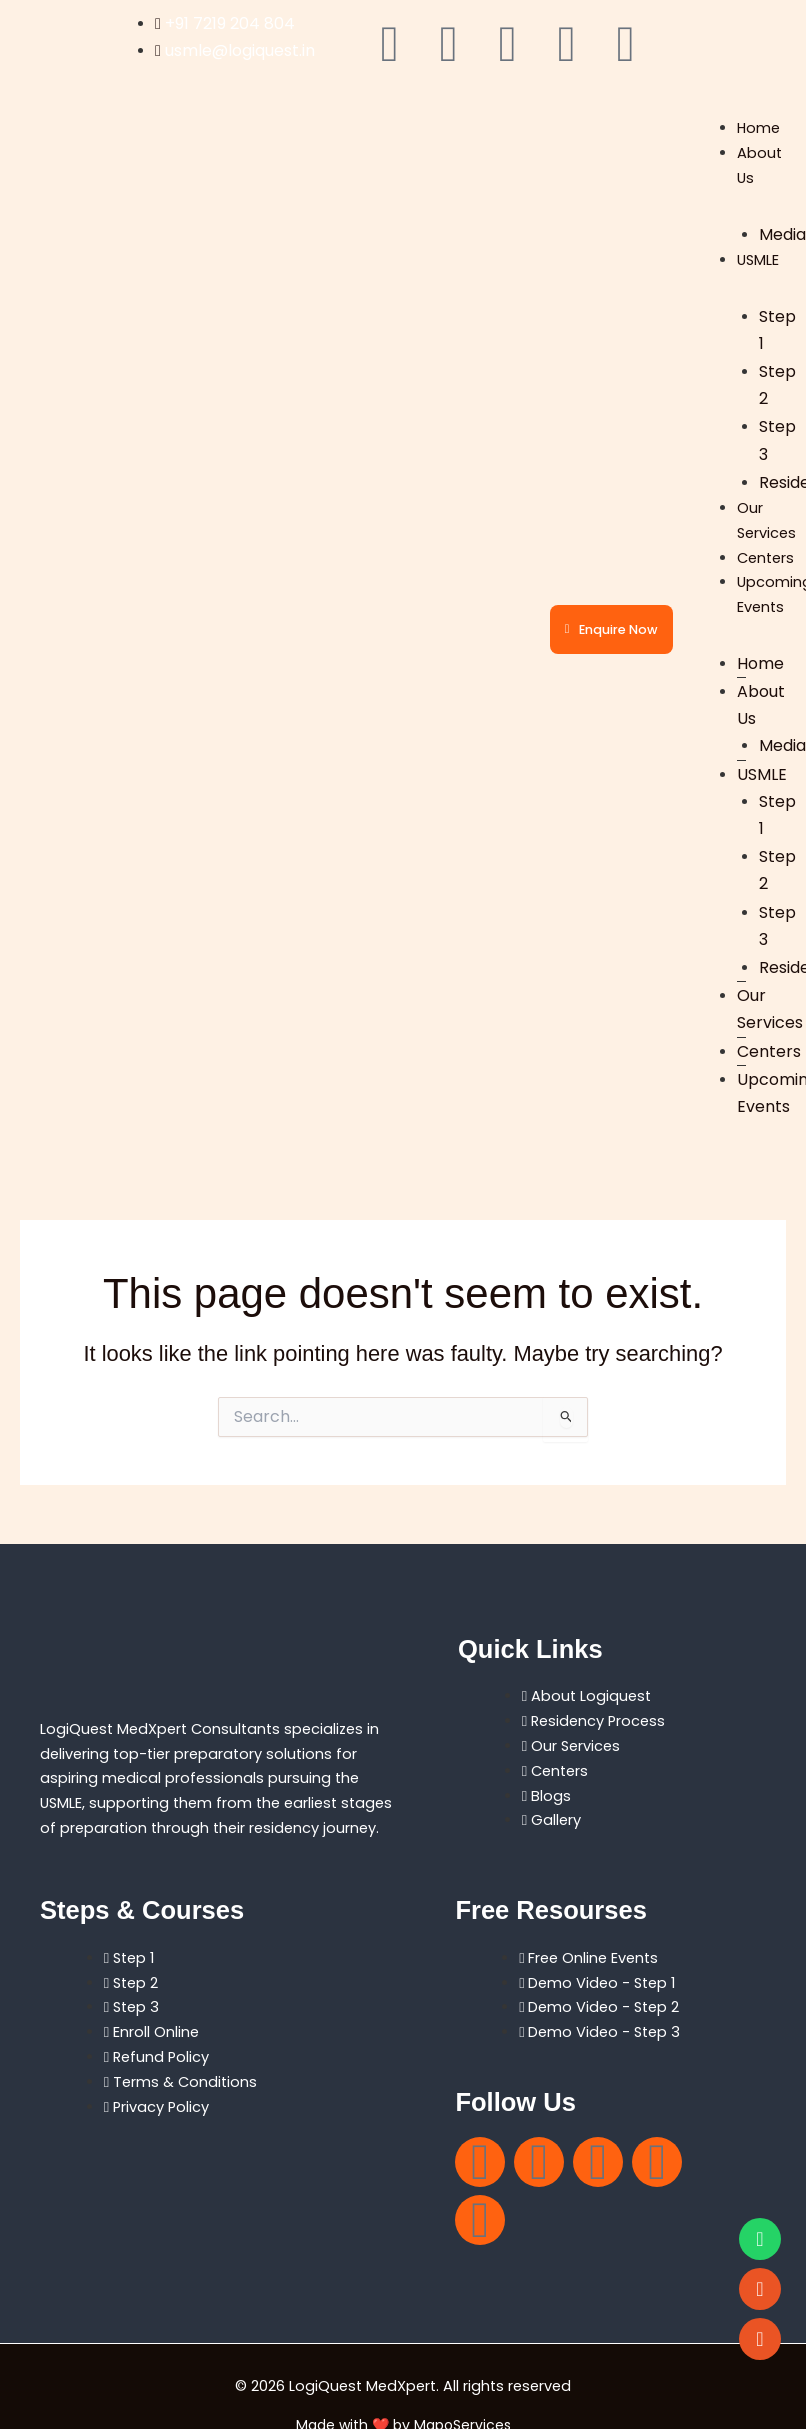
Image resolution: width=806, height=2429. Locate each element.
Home (758, 128)
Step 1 (777, 330)
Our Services (770, 1009)
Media (782, 234)
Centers (765, 558)
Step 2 (777, 385)
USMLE (758, 260)
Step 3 (777, 440)
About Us (761, 705)
